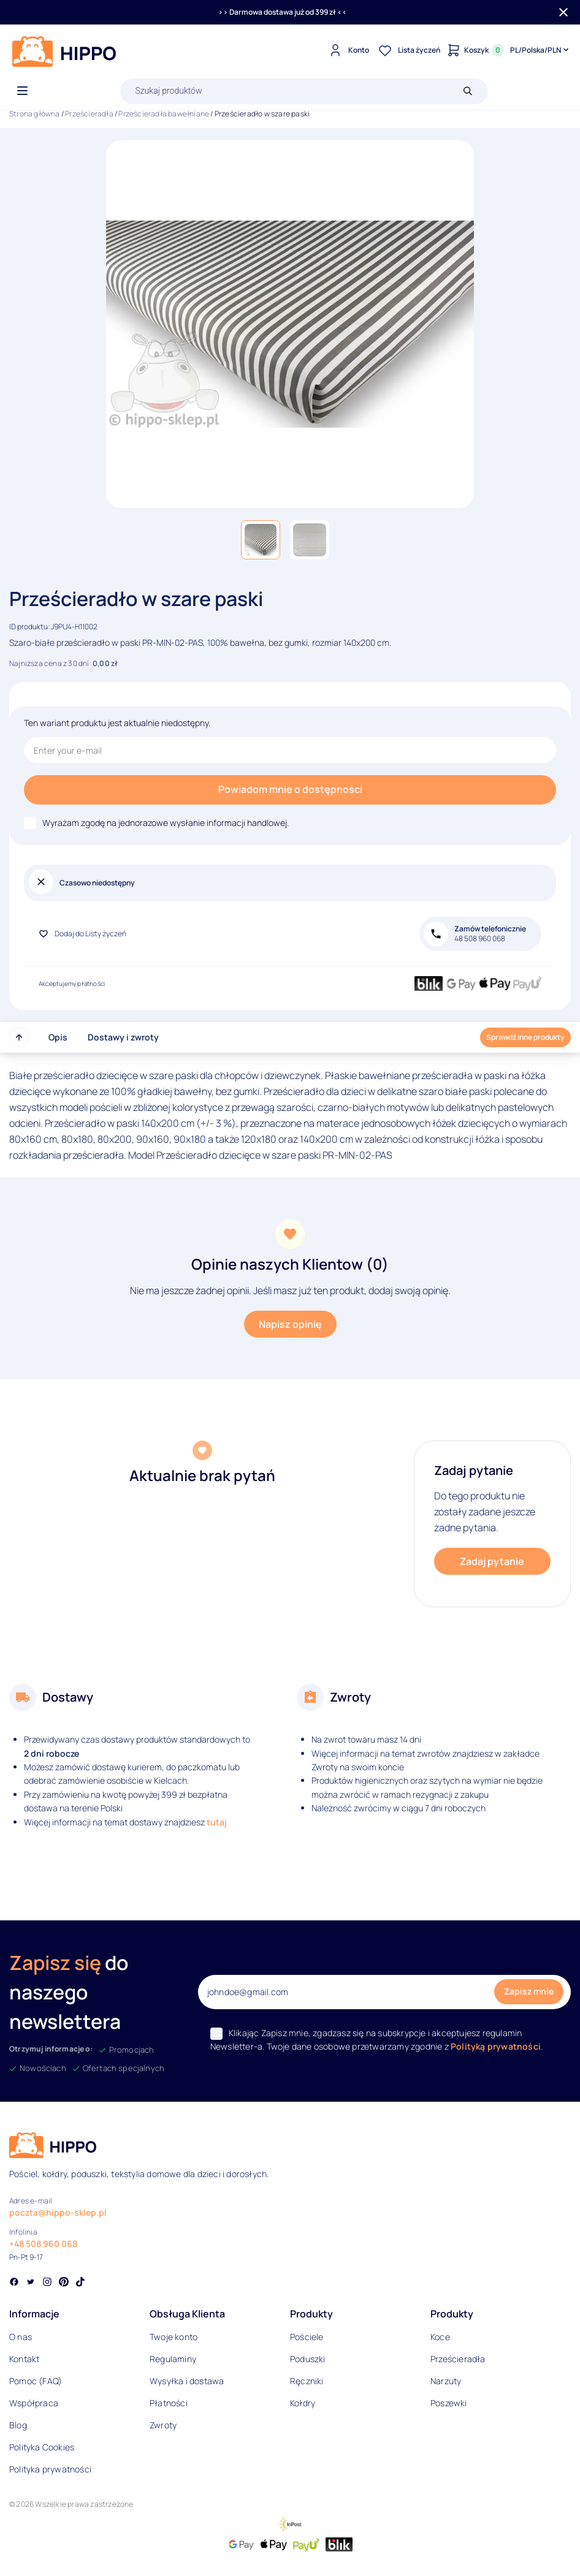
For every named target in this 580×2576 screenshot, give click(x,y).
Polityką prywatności (496, 2046)
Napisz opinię (290, 1324)
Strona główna (34, 113)
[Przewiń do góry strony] (19, 1037)
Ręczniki (307, 2381)
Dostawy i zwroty (123, 1037)
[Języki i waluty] (540, 50)
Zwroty (163, 2425)
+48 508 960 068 (43, 2243)
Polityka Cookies (41, 2447)
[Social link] (14, 2283)
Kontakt (24, 2359)
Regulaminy (173, 2359)
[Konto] (347, 50)
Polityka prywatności (50, 2469)
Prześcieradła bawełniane (163, 113)
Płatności (169, 2403)
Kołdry (302, 2403)
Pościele (307, 2337)
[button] (260, 539)
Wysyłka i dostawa (187, 2381)
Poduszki (308, 2359)
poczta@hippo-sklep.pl (58, 2212)
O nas (20, 2337)
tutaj (217, 1822)
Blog (18, 2425)
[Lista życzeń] (407, 50)
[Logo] (64, 51)
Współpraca (33, 2403)
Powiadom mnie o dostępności (290, 789)
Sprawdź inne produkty (525, 1037)
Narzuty (445, 2381)
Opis (57, 1037)
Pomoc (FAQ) (35, 2381)
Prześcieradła (89, 113)
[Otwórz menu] (22, 91)
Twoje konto (173, 2337)
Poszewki (448, 2403)
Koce (440, 2337)
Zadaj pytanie (492, 1561)
